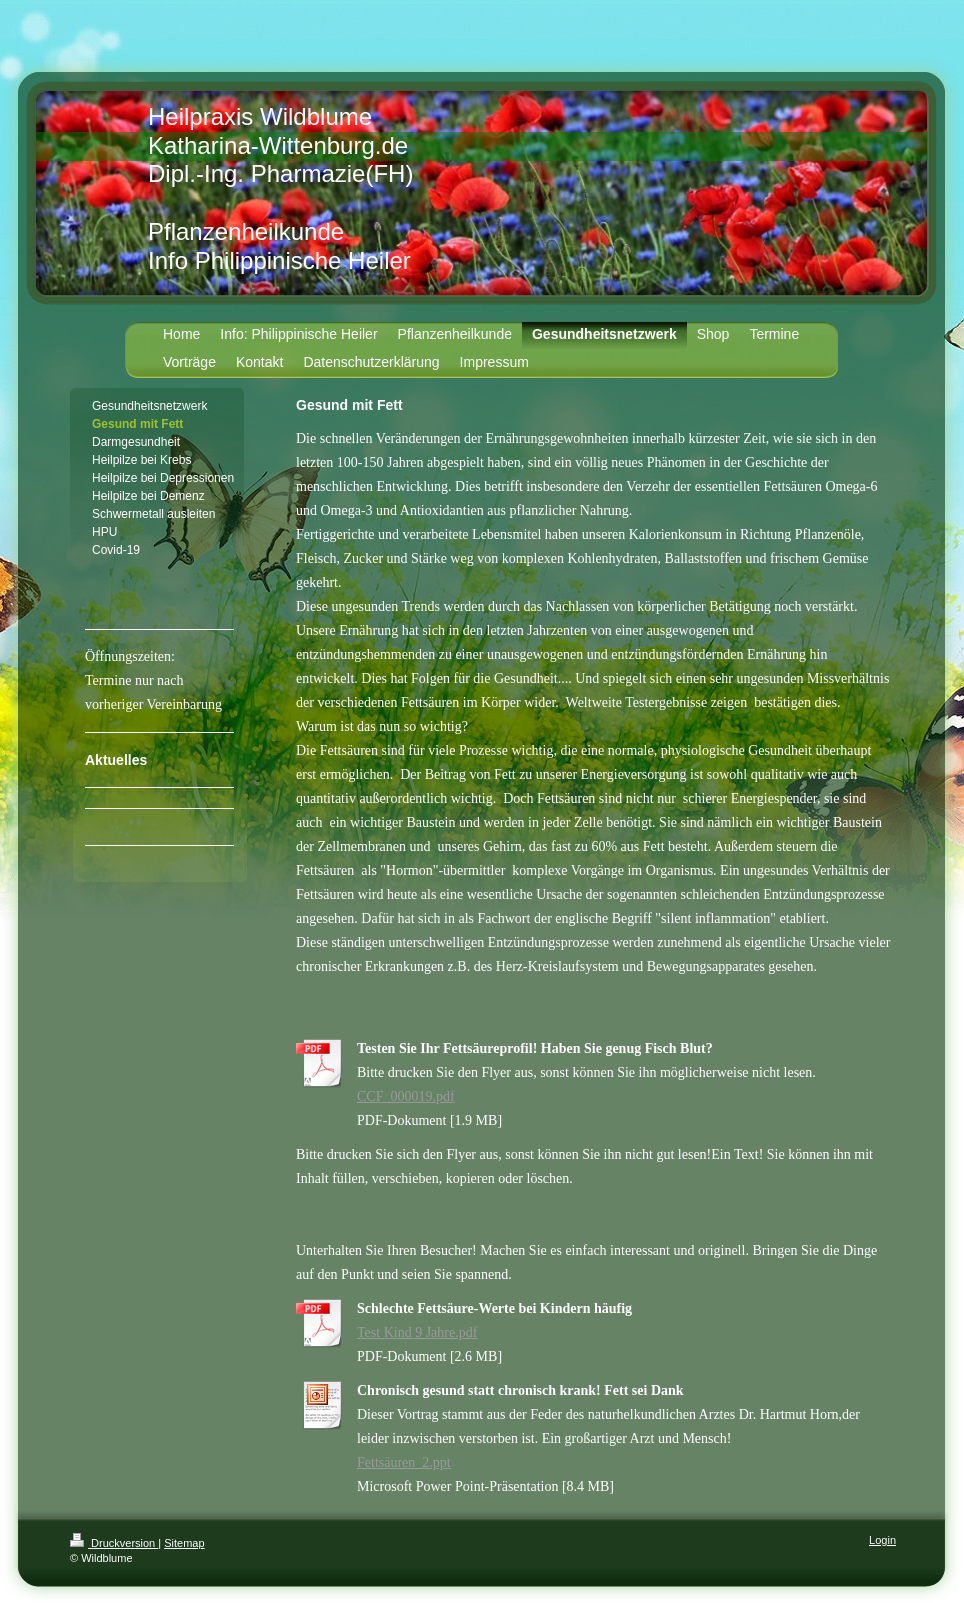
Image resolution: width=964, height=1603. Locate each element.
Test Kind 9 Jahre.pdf (417, 1332)
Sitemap (184, 1543)
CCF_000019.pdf (406, 1096)
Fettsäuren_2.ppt (404, 1462)
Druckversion (114, 1543)
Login (882, 1540)
